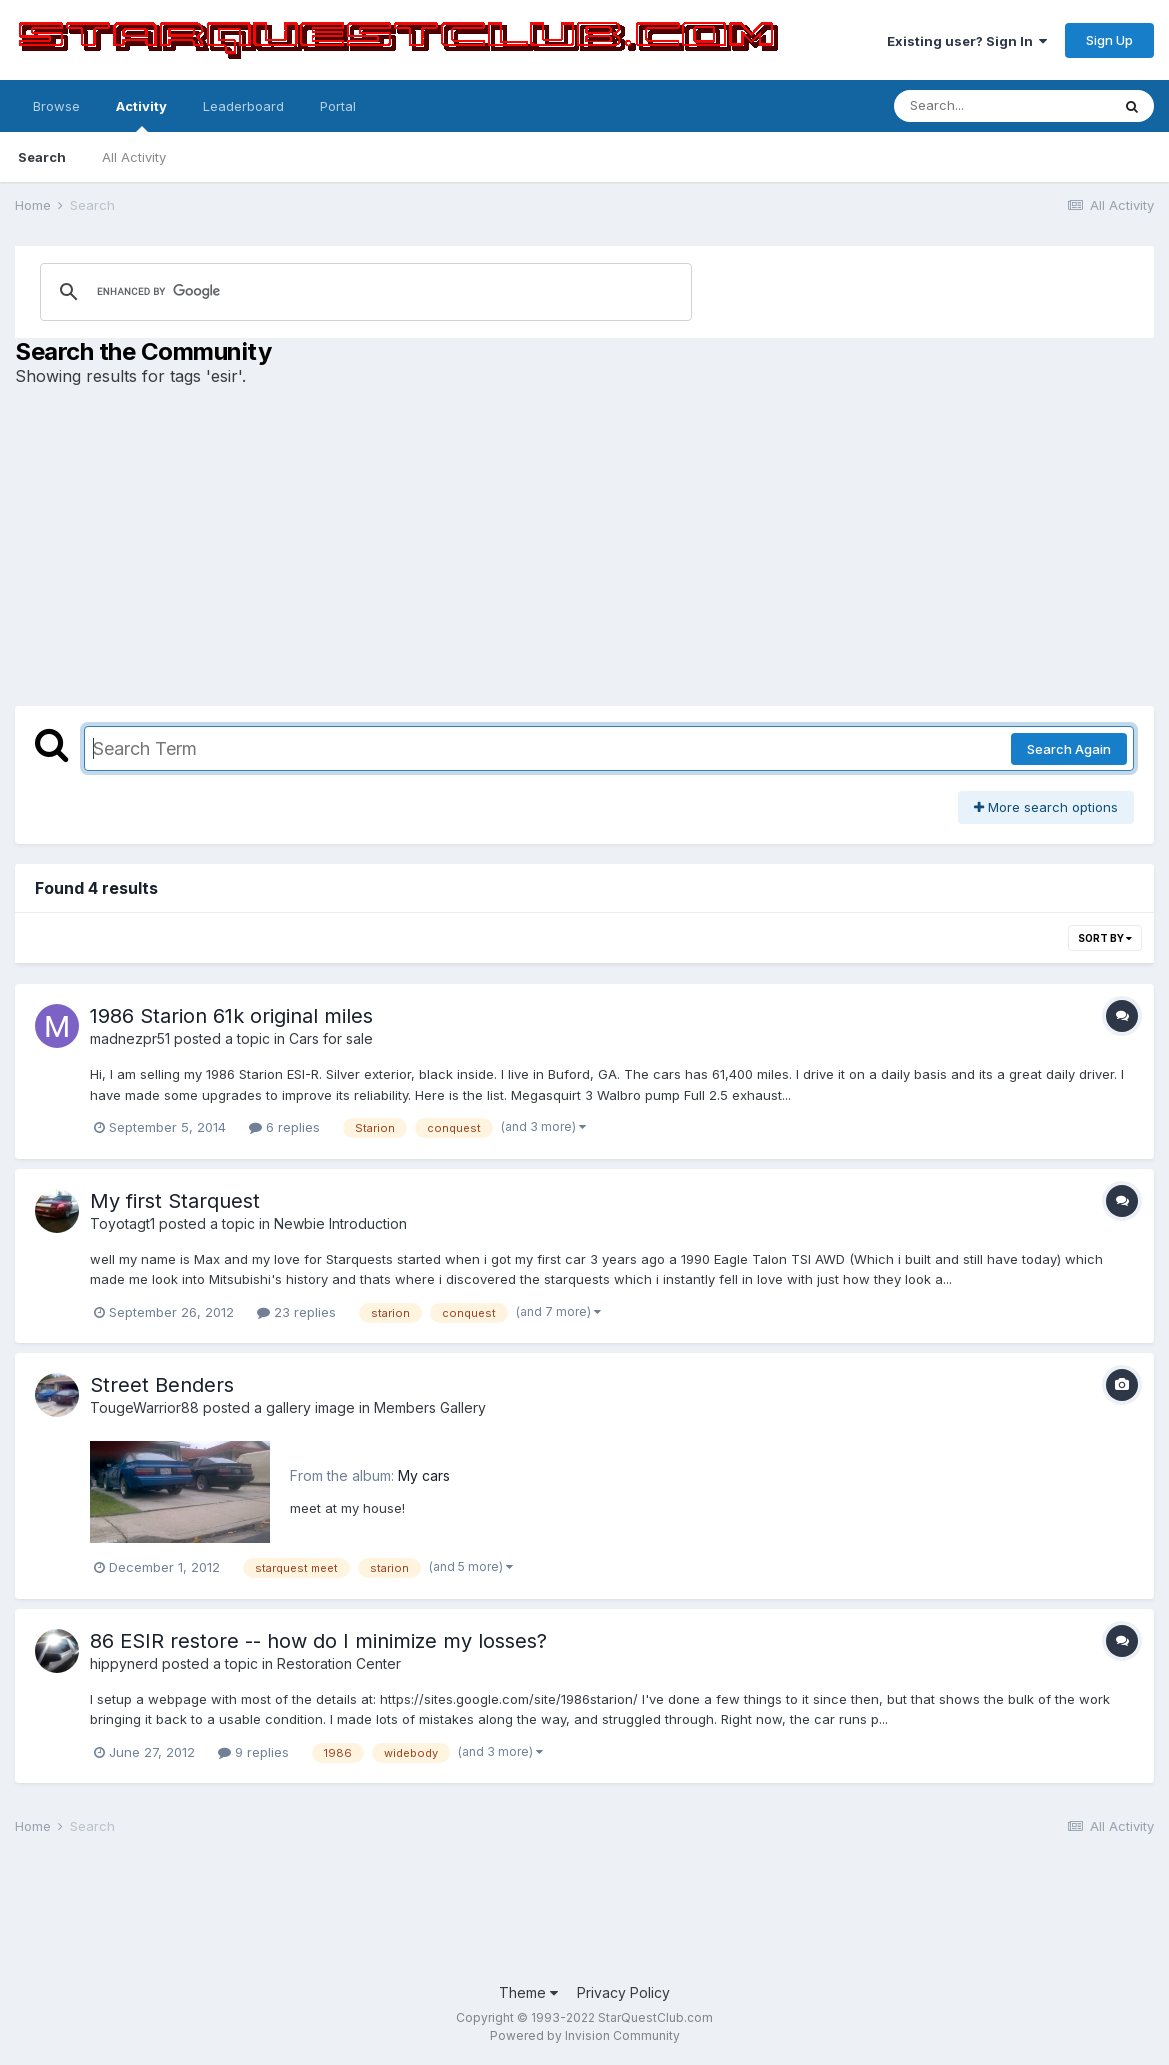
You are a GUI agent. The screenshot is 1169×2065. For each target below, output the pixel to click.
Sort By (1105, 938)
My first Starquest (175, 1201)
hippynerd (124, 1663)
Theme (528, 1992)
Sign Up (1109, 40)
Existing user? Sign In (967, 41)
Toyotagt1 (122, 1223)
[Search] (1002, 106)
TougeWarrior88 (144, 1407)
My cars (424, 1475)
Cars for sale (331, 1038)
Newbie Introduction (340, 1223)
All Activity (134, 157)
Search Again (1069, 749)
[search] (272, 292)
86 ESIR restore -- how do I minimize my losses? (318, 1641)
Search (42, 157)
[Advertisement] (585, 546)
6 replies (284, 1127)
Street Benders (162, 1385)
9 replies (253, 1752)
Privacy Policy (623, 1992)
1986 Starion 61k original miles (231, 1016)
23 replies (296, 1312)
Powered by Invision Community (585, 2035)
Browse (56, 106)
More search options (1046, 807)
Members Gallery (430, 1407)
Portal (338, 106)
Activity (141, 115)
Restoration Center (339, 1663)
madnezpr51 (130, 1038)
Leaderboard (243, 106)
